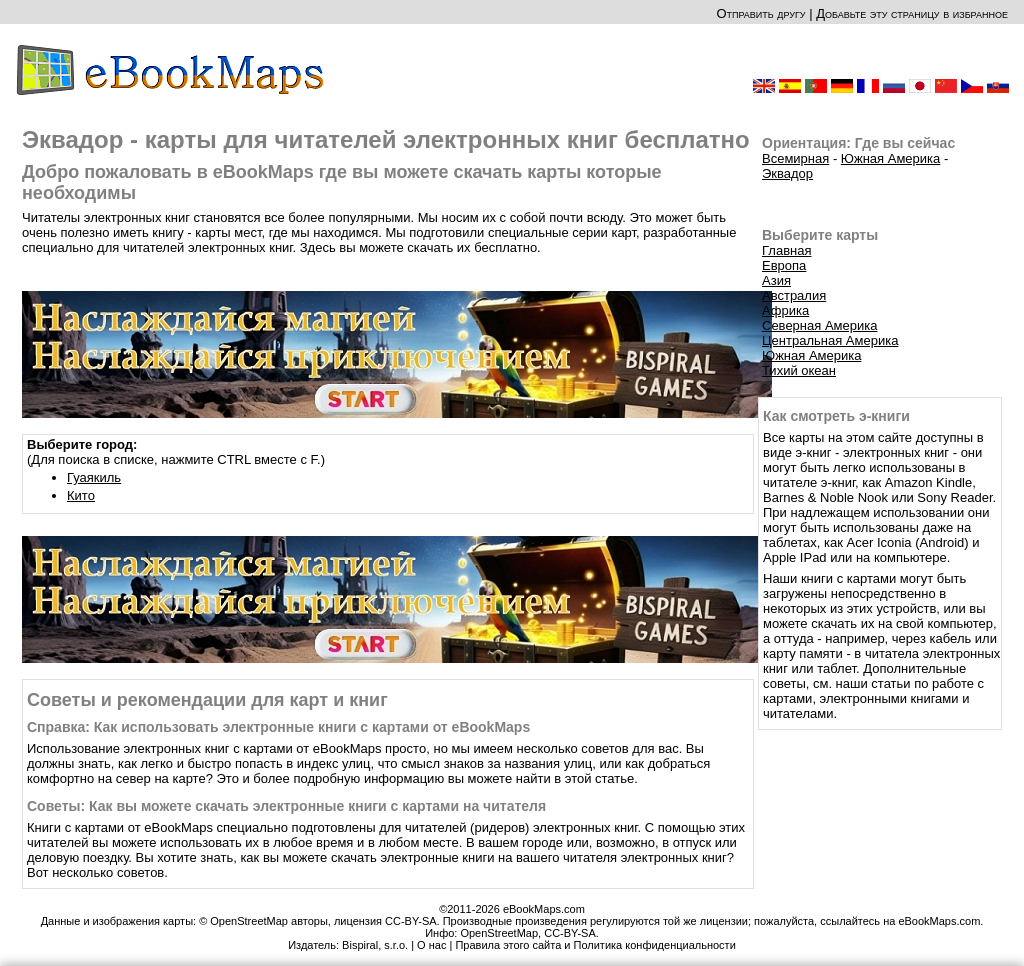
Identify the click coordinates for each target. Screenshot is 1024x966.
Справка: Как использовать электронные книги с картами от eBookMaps (278, 727)
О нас (431, 945)
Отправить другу (760, 13)
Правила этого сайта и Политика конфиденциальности (595, 945)
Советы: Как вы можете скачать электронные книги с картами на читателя (286, 806)
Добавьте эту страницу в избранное (912, 13)
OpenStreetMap (499, 933)
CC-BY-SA (570, 933)
